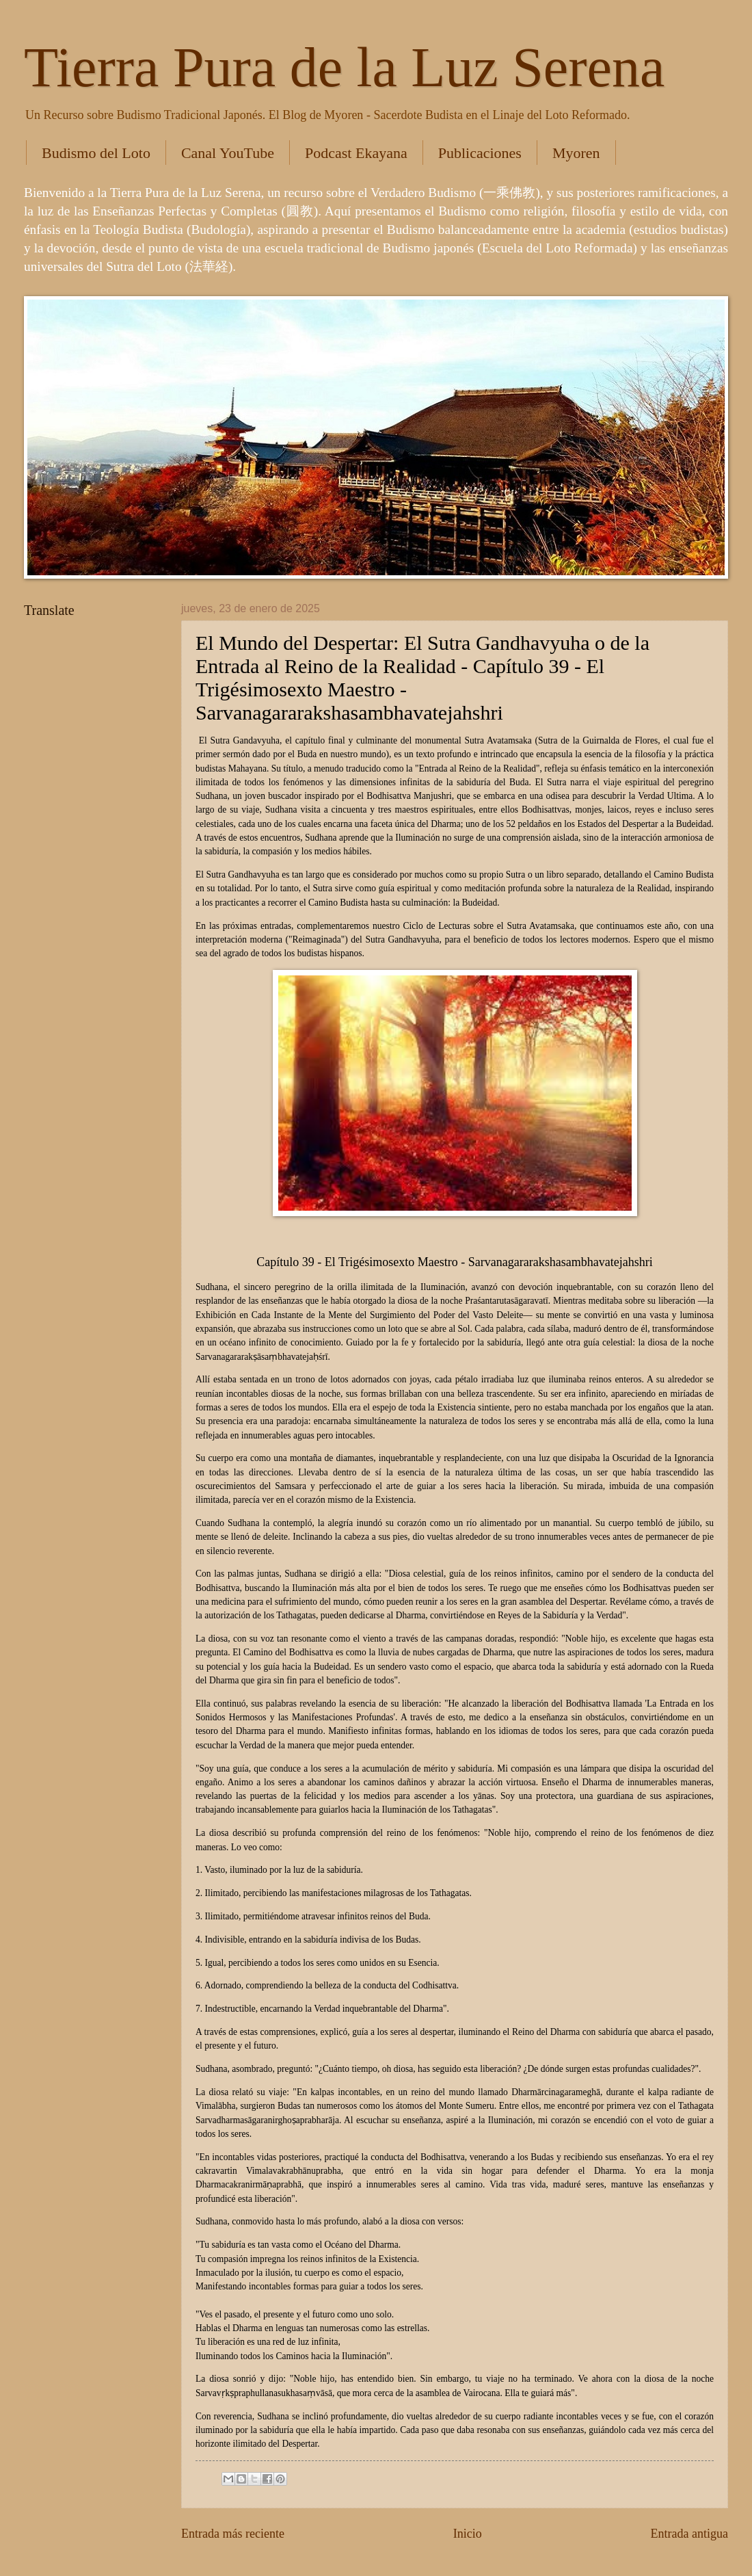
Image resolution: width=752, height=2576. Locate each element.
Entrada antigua (689, 2533)
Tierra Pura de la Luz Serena (344, 67)
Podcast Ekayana (356, 152)
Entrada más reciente (232, 2533)
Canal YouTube (227, 152)
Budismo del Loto (96, 152)
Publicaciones (480, 152)
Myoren (576, 152)
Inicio (467, 2533)
